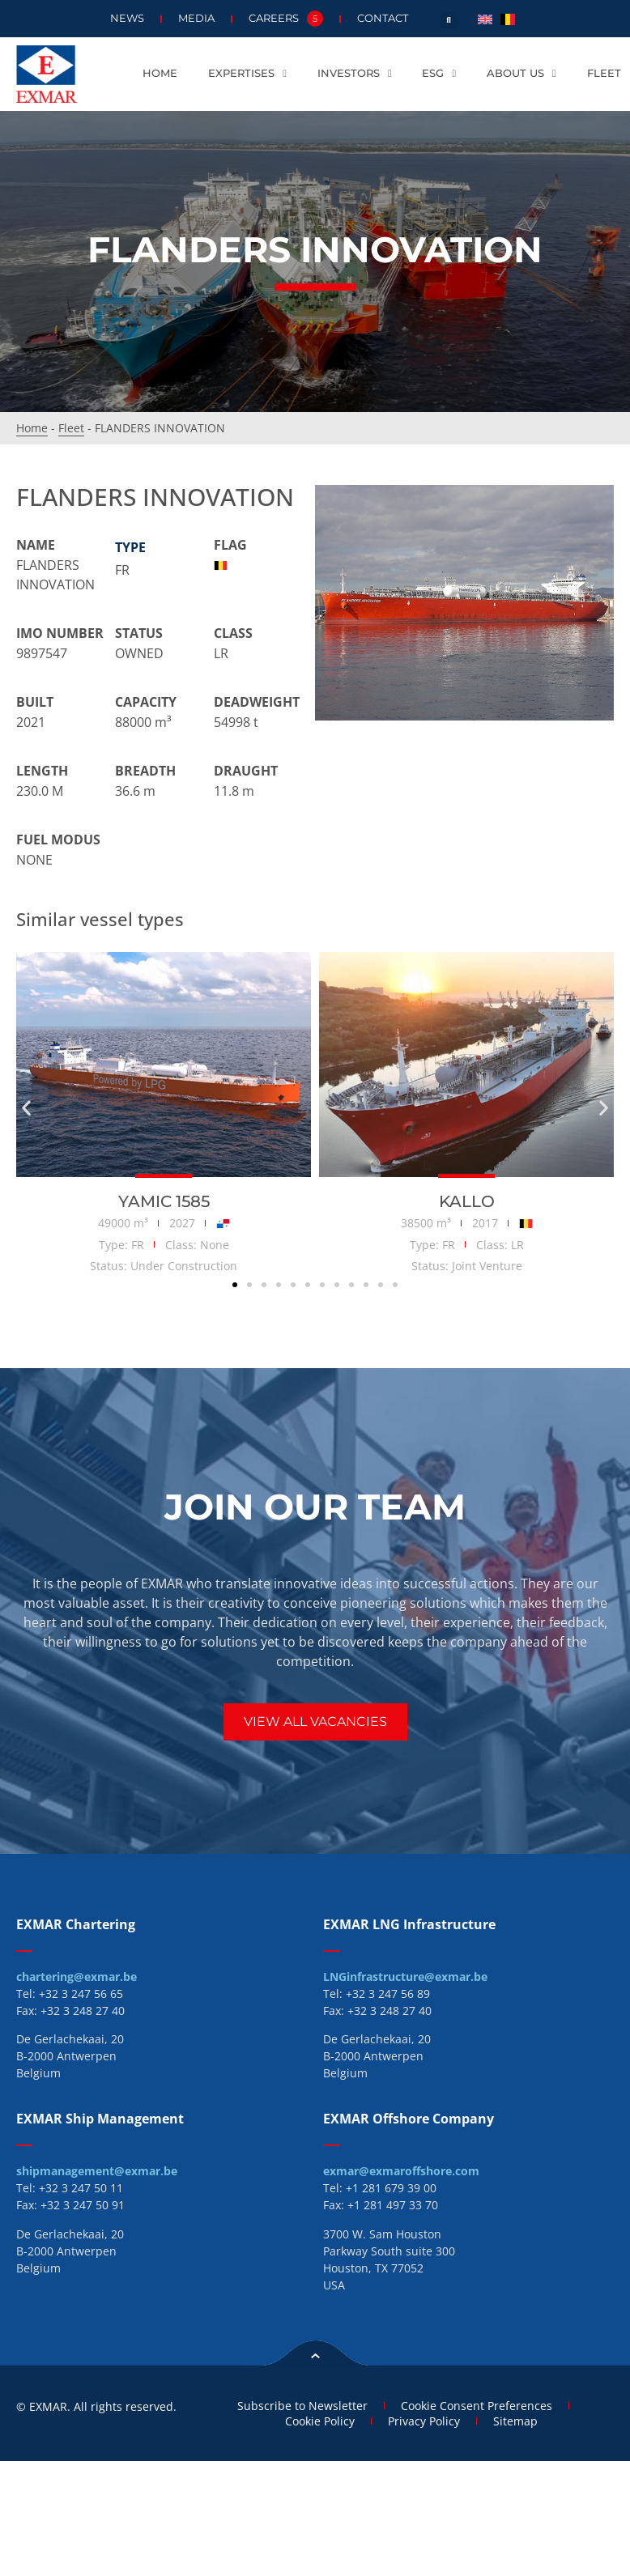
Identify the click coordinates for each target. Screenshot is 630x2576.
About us (521, 74)
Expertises (247, 74)
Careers (286, 19)
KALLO (467, 1201)
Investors (354, 74)
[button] (449, 20)
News (127, 18)
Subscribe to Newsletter (302, 2405)
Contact (382, 18)
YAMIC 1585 (164, 1201)
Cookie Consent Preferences (476, 2405)
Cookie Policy (320, 2421)
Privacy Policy (424, 2421)
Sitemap (515, 2421)
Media (196, 18)
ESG (439, 74)
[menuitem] (485, 18)
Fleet (604, 73)
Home (160, 73)
